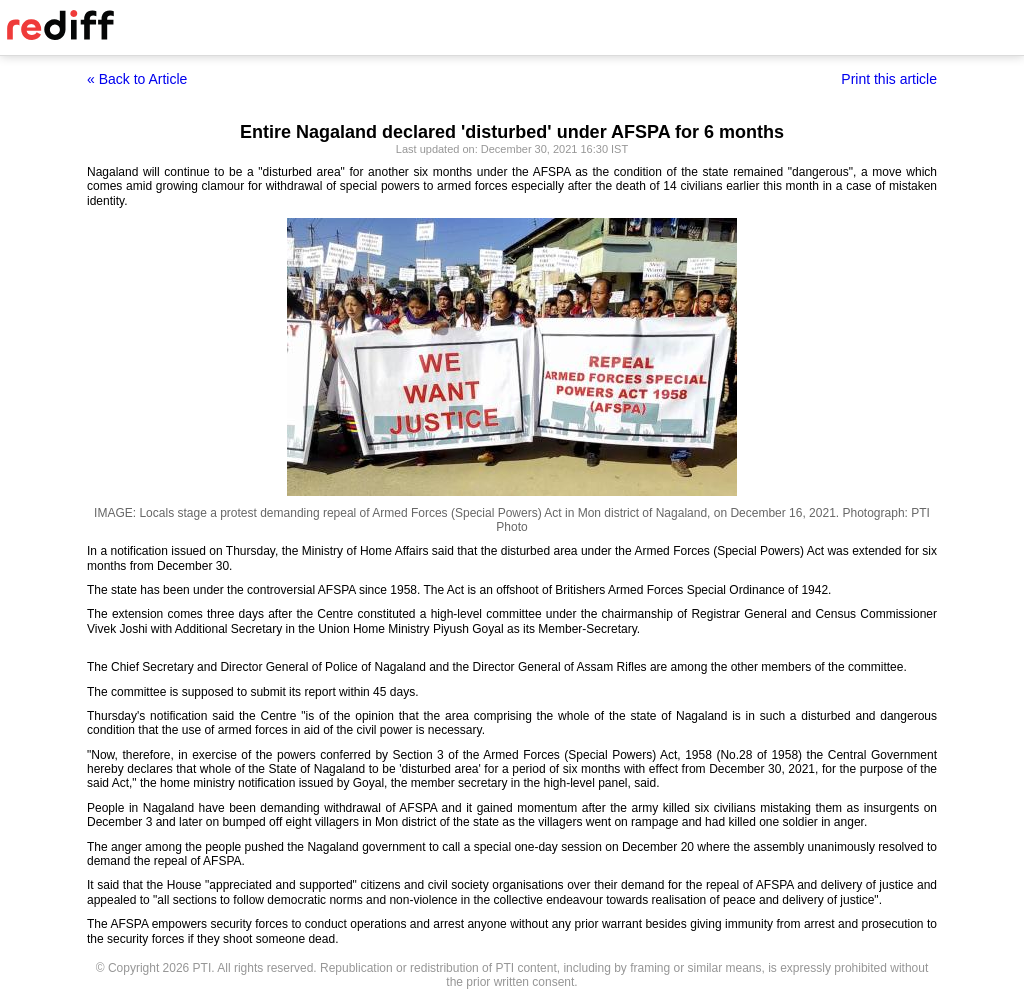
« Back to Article (137, 79)
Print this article (889, 79)
